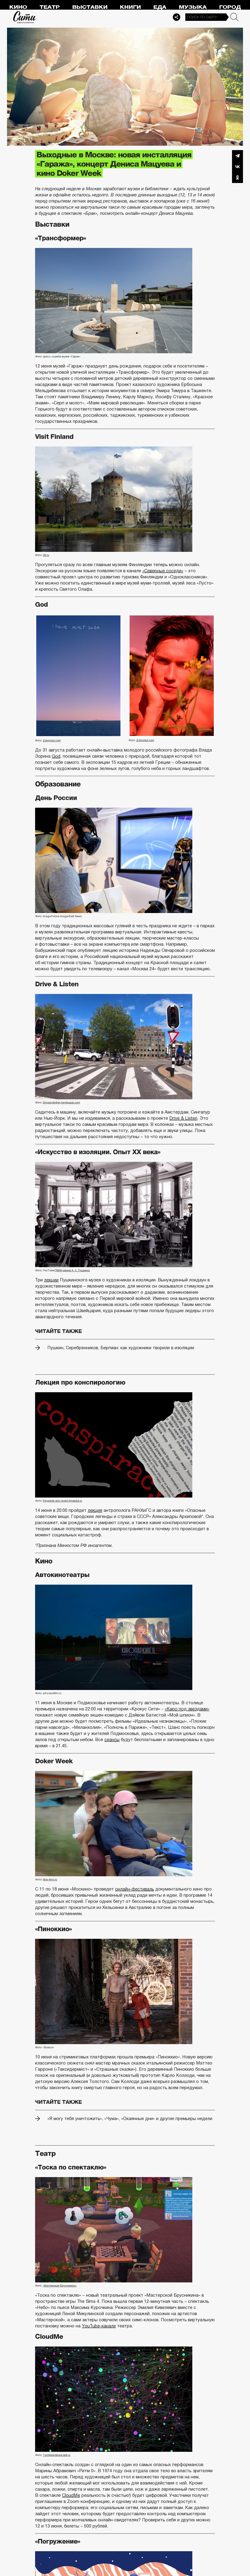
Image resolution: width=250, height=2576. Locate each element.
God (56, 756)
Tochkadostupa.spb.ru (56, 2455)
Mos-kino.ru (50, 1879)
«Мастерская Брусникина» (60, 2285)
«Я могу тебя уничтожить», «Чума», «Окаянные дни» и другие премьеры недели (129, 2118)
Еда (159, 7)
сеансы (112, 1739)
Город (230, 7)
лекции (51, 1279)
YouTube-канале (99, 2325)
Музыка (193, 7)
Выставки (89, 7)
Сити (24, 17)
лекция (95, 1510)
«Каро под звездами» (187, 1708)
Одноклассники (237, 177)
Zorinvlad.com (52, 740)
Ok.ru (46, 555)
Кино (18, 7)
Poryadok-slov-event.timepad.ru (62, 1500)
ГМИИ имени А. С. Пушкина (72, 1270)
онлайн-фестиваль (134, 1889)
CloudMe (71, 2495)
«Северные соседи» (162, 570)
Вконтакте (237, 166)
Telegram (237, 155)
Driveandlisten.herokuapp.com (61, 1102)
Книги (130, 7)
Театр (49, 7)
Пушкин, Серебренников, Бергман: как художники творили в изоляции (120, 1347)
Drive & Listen (183, 1118)
